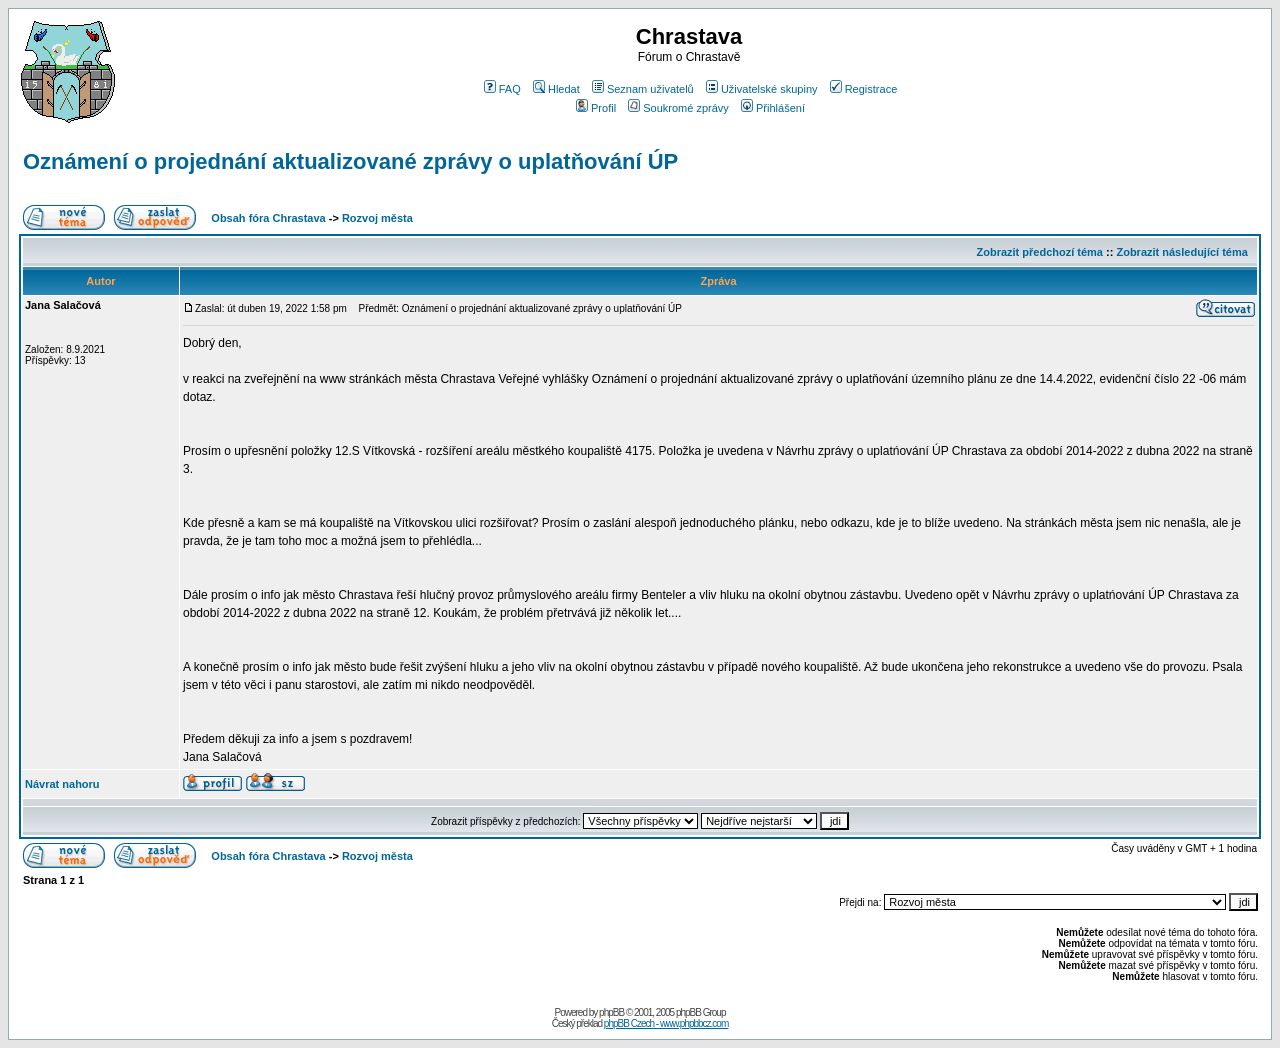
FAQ (502, 89)
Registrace (864, 89)
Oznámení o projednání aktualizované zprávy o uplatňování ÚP (350, 161)
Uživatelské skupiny (762, 89)
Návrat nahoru (62, 784)
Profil (596, 108)
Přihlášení (773, 108)
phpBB (611, 1012)
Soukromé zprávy (678, 108)
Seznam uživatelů (643, 89)
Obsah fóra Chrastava (268, 218)
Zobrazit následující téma (1181, 252)
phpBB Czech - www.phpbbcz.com (666, 1023)
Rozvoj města (377, 218)
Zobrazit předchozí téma (1039, 252)
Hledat (556, 89)
